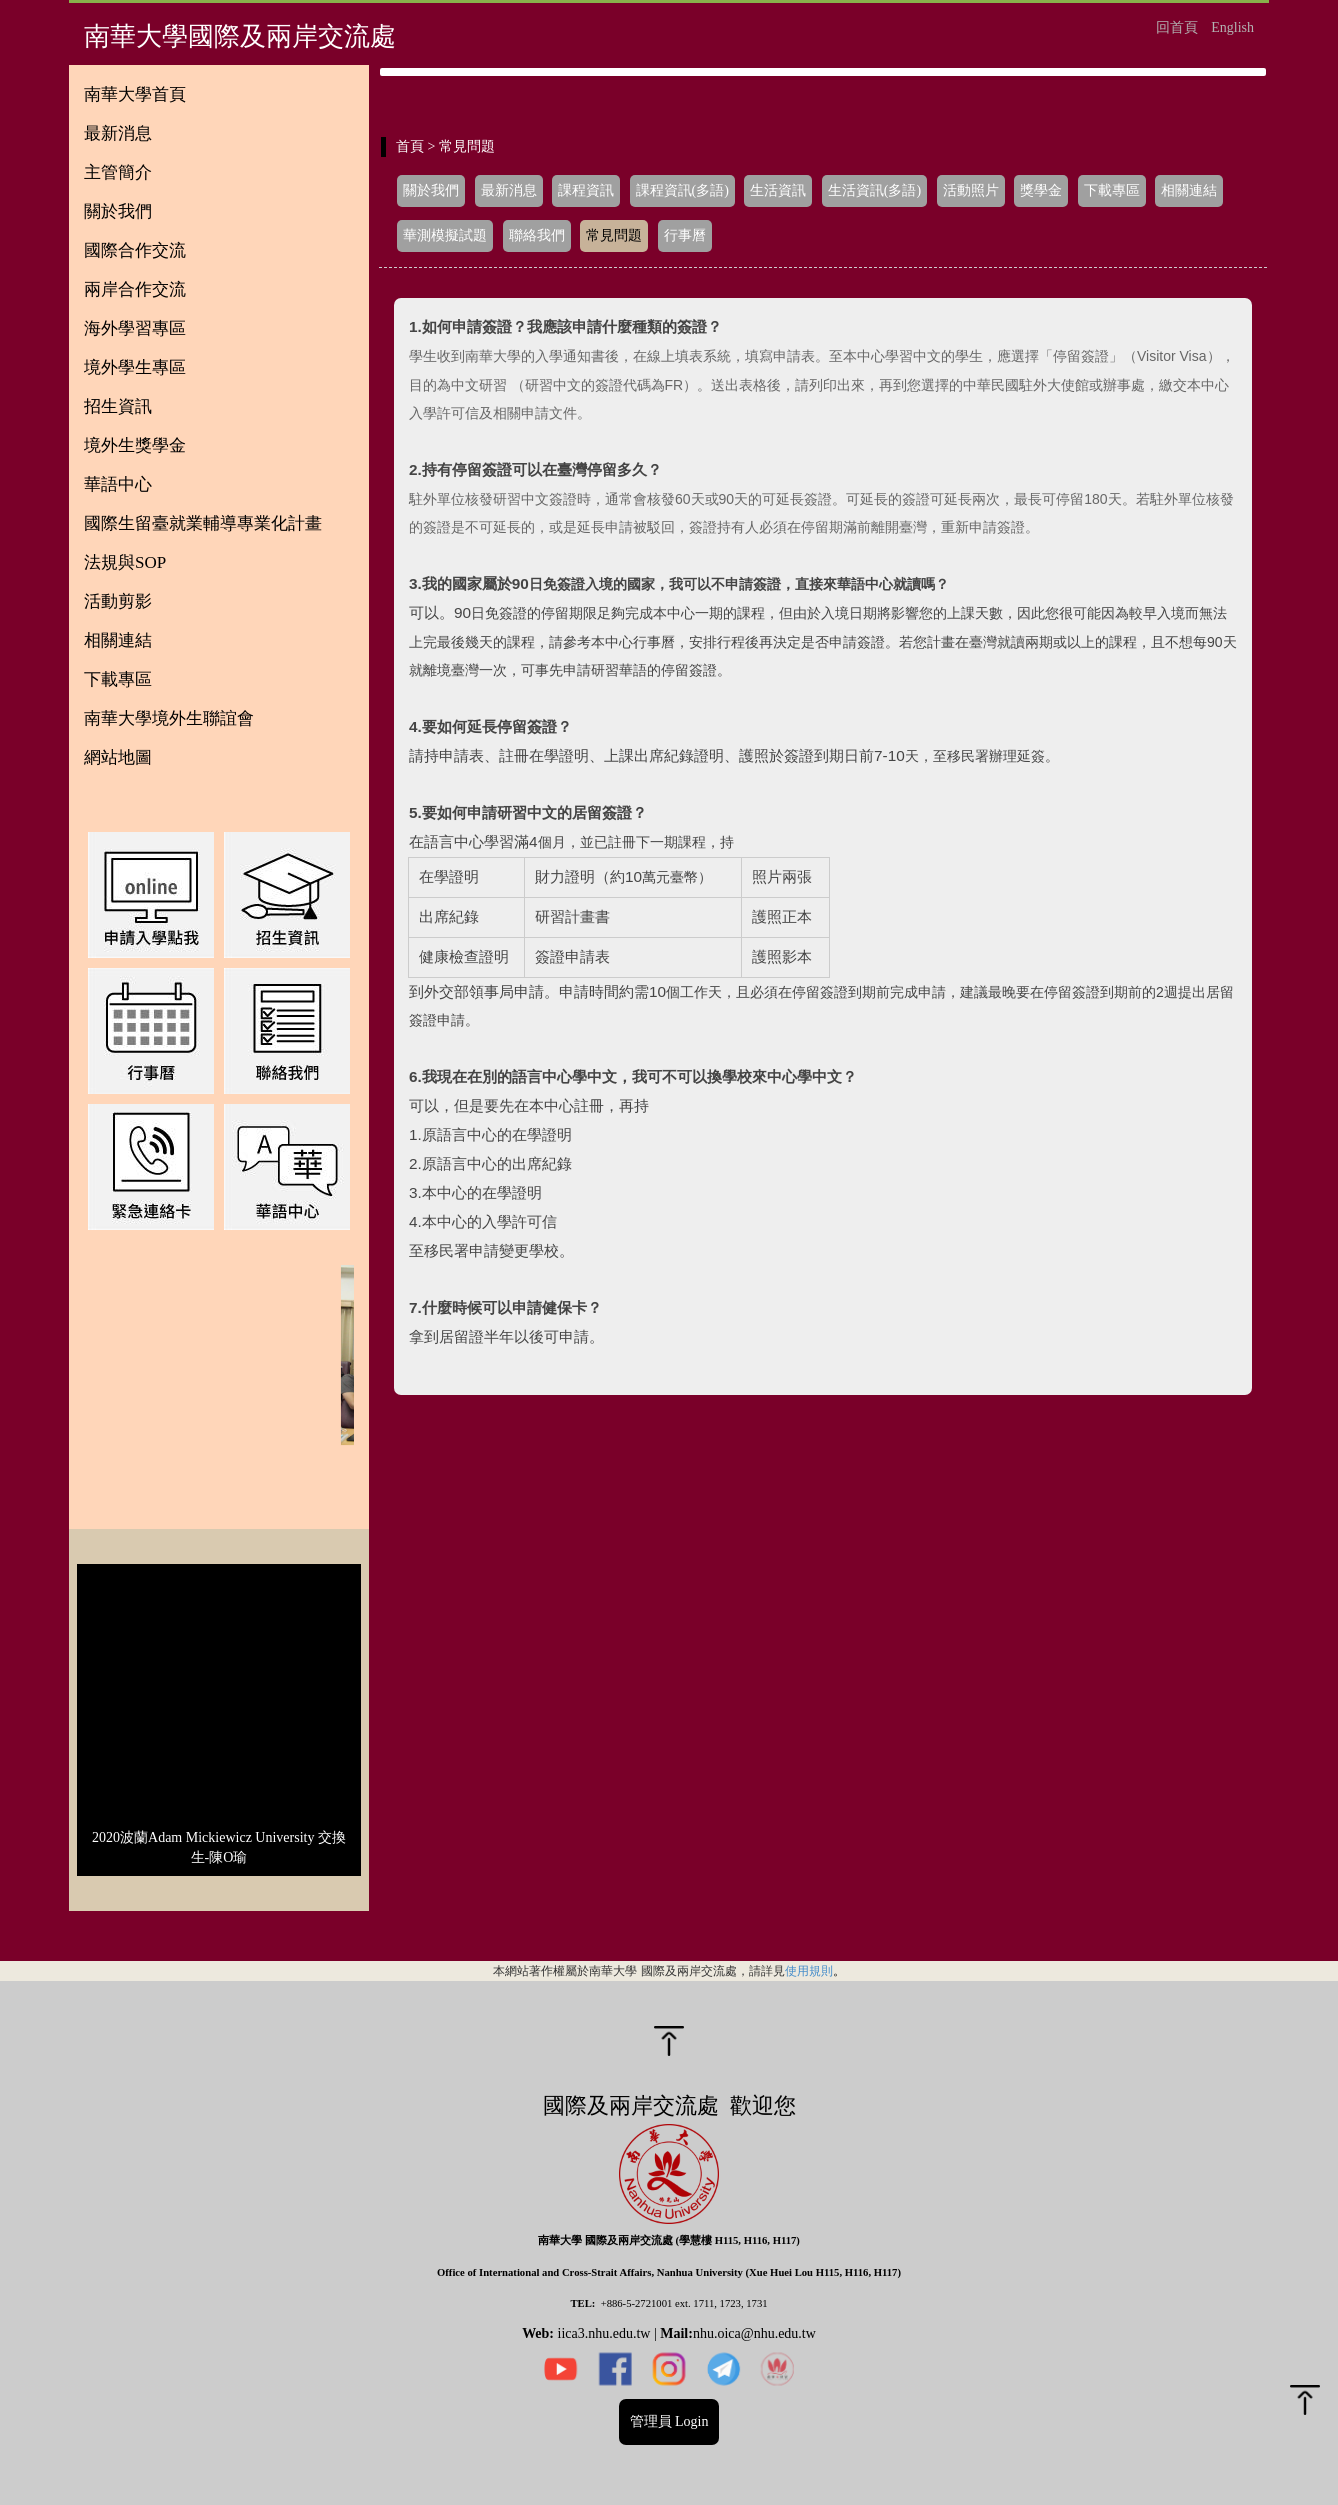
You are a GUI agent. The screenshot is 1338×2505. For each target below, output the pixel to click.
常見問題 (614, 235)
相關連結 (1189, 190)
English (1232, 27)
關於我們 (431, 190)
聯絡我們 (537, 235)
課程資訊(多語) (682, 190)
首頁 (410, 146)
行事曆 (685, 235)
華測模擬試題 (445, 235)
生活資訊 (778, 190)
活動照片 (971, 190)
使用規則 (809, 1970)
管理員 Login (669, 2421)
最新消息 (509, 190)
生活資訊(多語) (874, 190)
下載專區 (1112, 190)
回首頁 (1177, 27)
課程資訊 (586, 190)
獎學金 (1041, 190)
